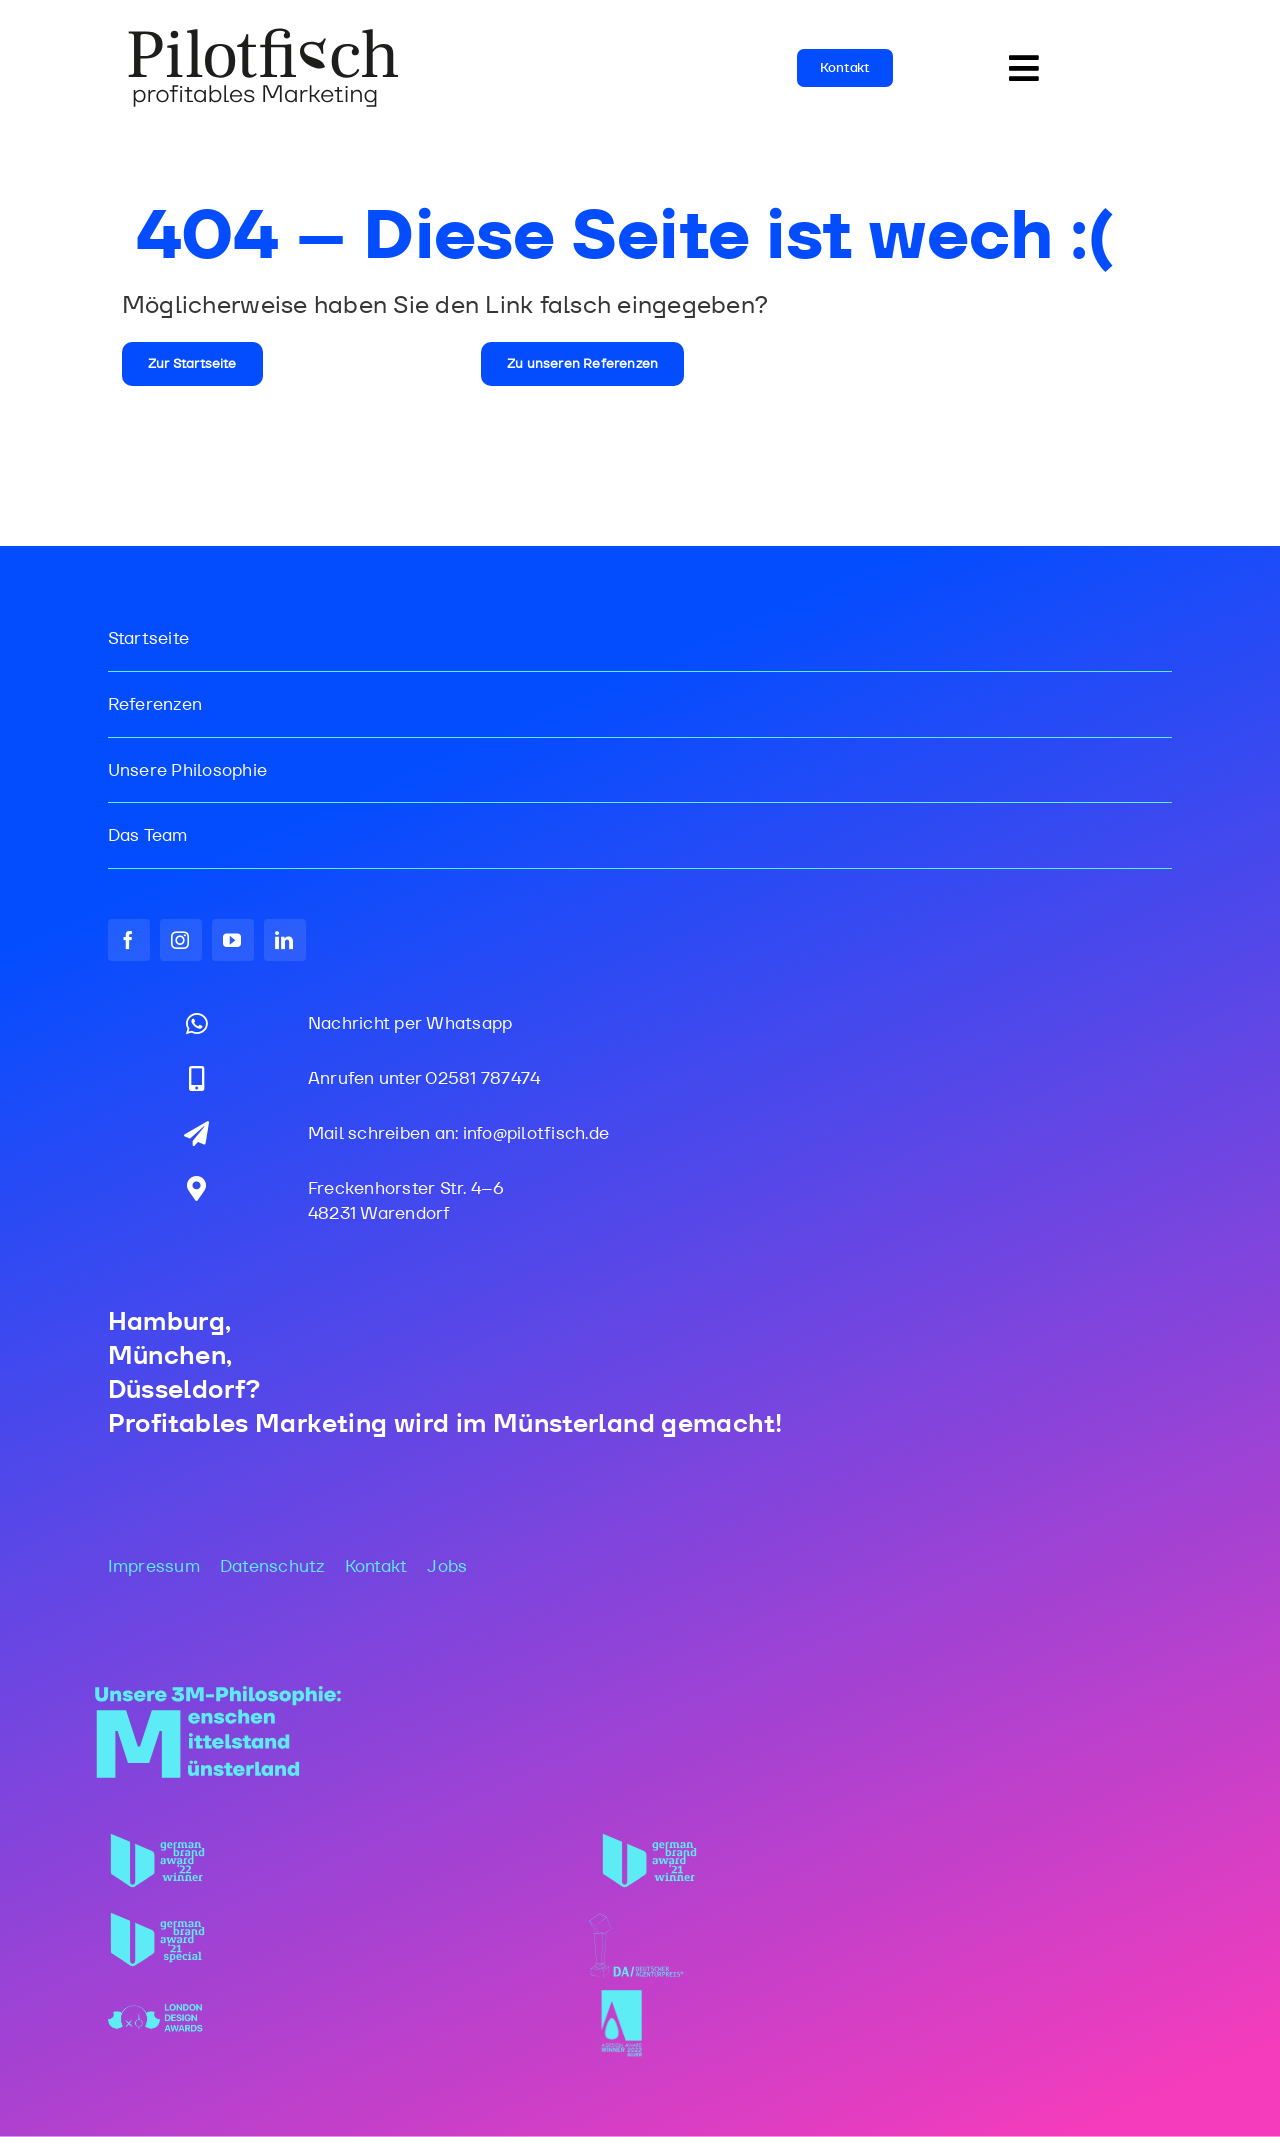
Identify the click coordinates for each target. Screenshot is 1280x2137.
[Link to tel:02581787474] (197, 1078)
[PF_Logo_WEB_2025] (264, 34)
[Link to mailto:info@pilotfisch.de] (196, 1133)
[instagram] (181, 940)
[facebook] (129, 940)
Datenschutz (272, 1566)
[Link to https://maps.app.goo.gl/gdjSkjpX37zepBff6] (196, 1188)
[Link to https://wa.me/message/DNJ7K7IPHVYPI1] (197, 1023)
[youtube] (233, 940)
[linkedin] (285, 940)
